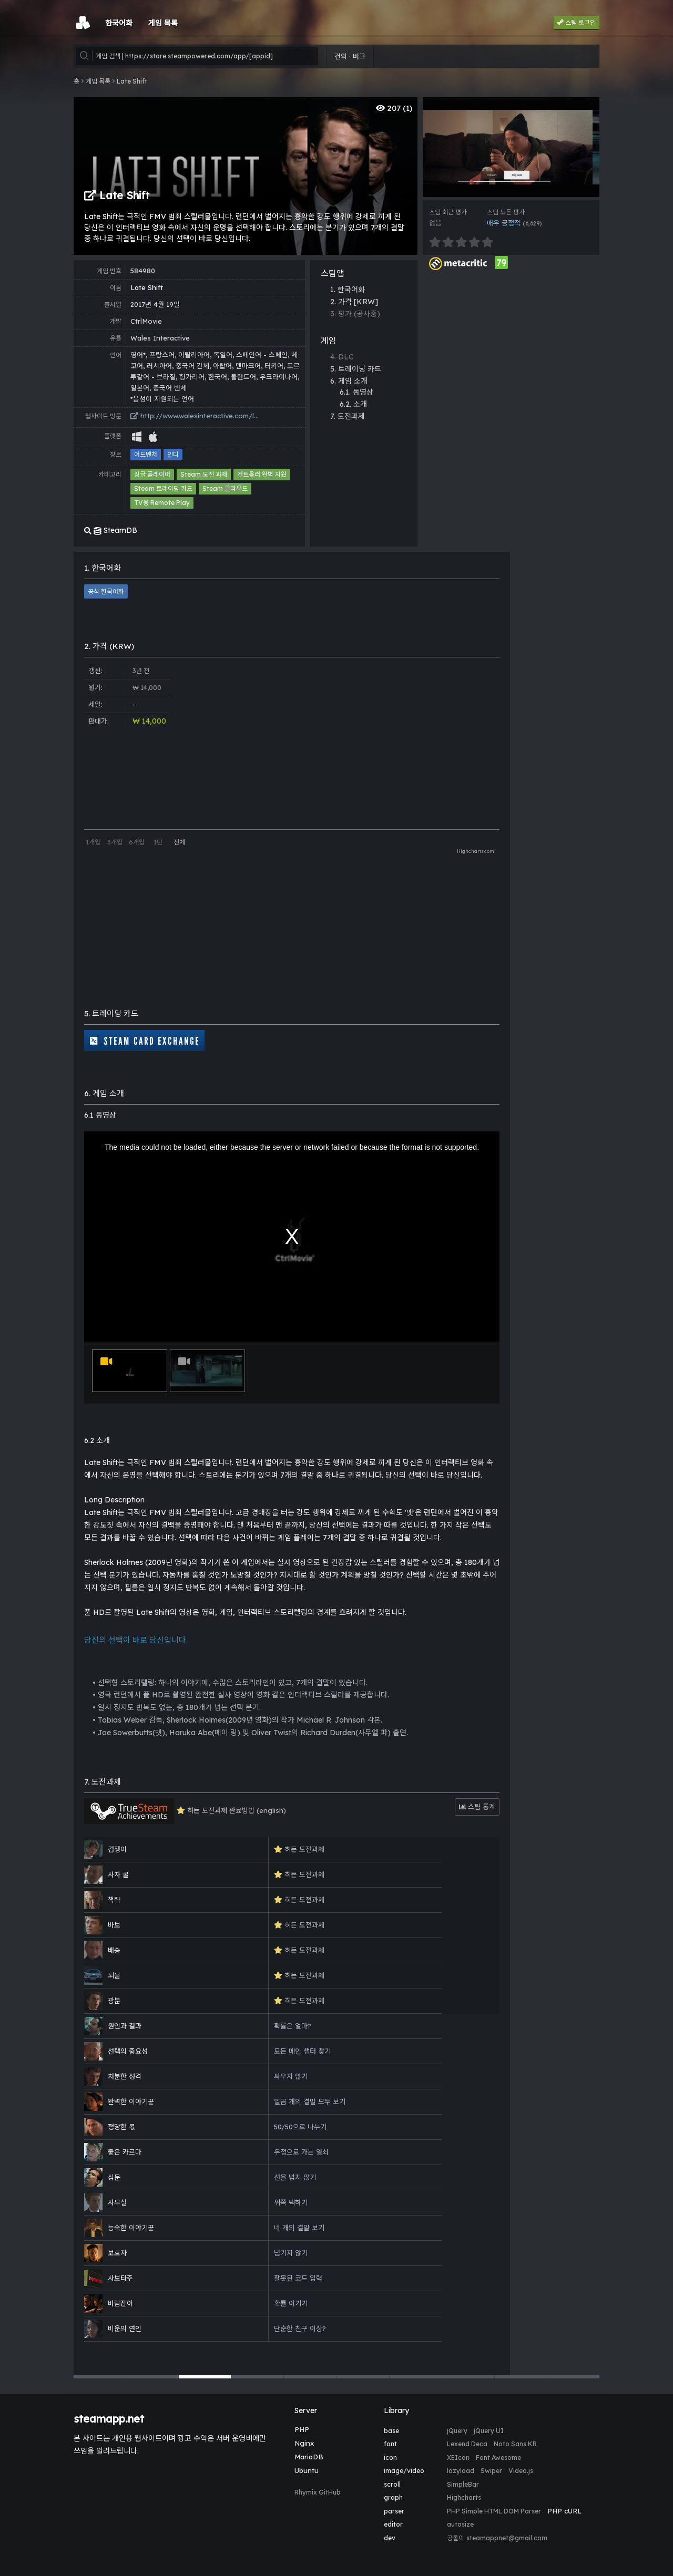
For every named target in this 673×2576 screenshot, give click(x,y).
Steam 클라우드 (225, 488)
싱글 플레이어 (152, 474)
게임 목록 (98, 81)
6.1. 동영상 (356, 392)
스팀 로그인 (576, 22)
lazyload (460, 2471)
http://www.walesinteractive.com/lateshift (196, 415)
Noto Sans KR (515, 2444)
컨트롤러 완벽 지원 (262, 474)
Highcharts (464, 2497)
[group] (511, 147)
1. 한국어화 (347, 289)
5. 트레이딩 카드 (355, 369)
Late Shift (132, 81)
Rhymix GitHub (317, 2492)
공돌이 (455, 2538)
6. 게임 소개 (349, 381)
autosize (460, 2524)
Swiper (491, 2471)
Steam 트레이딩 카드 (163, 488)
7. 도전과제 (347, 416)
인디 (173, 454)
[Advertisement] (511, 333)
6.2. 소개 (353, 404)
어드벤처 (145, 454)
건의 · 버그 (349, 56)
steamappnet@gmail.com (506, 2538)
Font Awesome (498, 2457)
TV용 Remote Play (162, 503)
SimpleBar (463, 2484)
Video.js (520, 2471)
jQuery (457, 2431)
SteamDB (110, 530)
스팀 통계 (477, 1806)
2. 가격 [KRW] (354, 301)
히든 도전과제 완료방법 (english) (185, 1811)
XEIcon (458, 2457)
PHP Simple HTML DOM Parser (494, 2511)
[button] (100, 2376)
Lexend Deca (467, 2444)
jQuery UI (489, 2431)
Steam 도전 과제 (203, 474)
